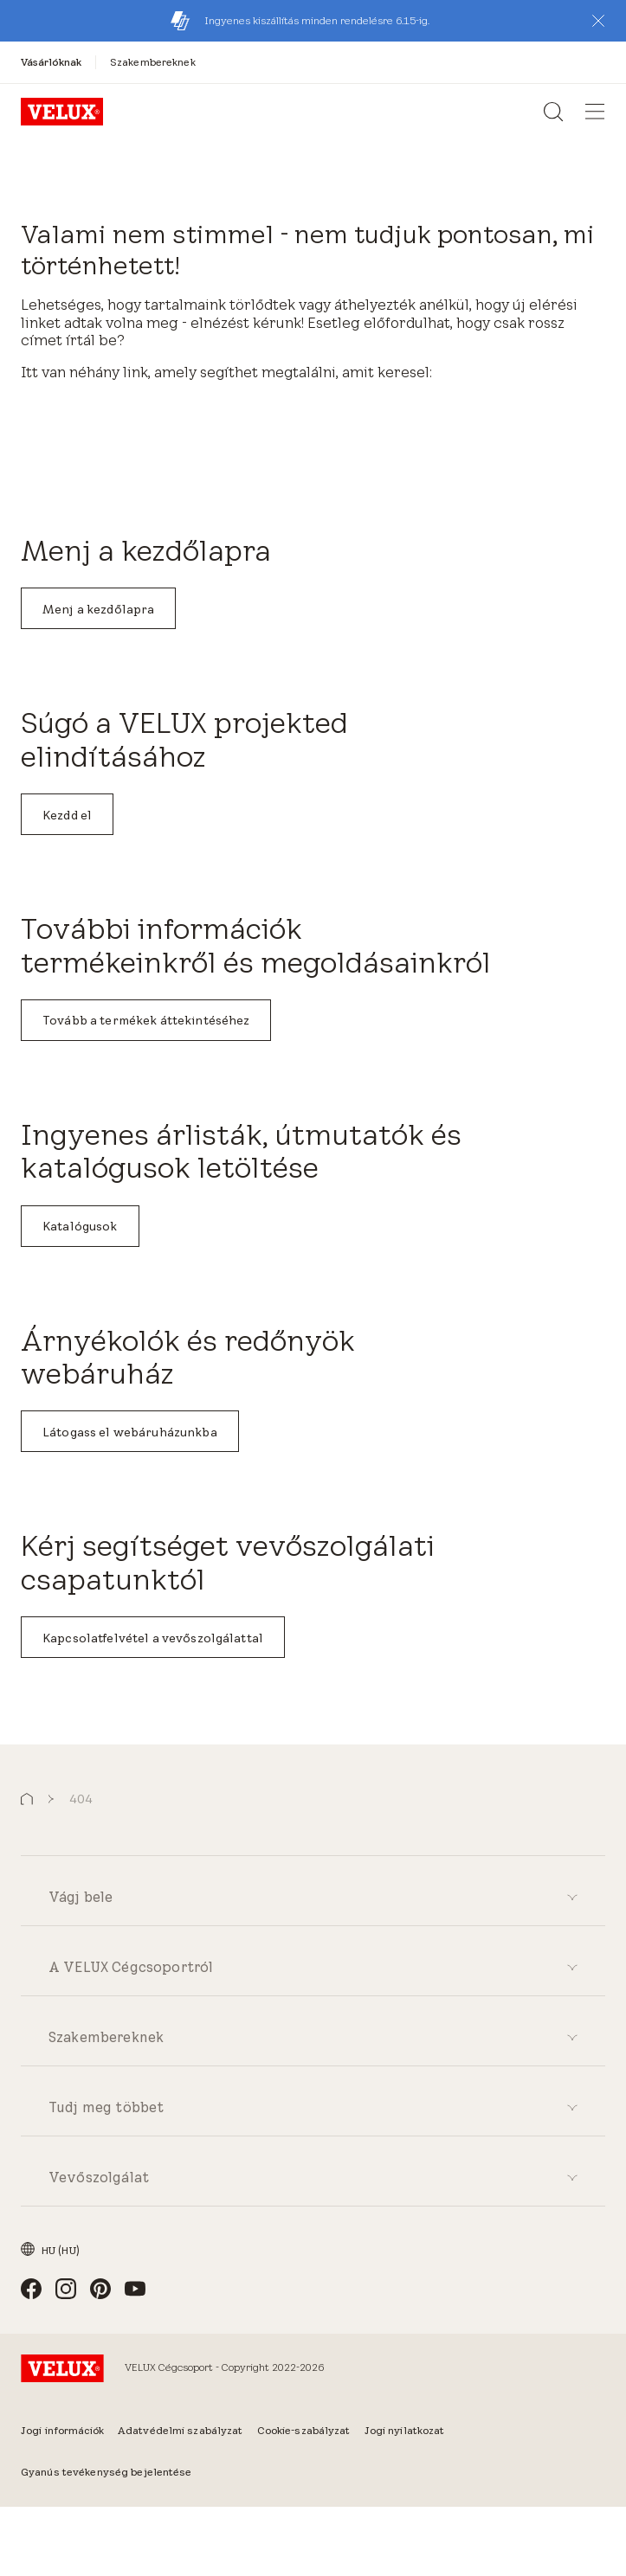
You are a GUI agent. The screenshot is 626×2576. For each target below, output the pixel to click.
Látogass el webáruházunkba (129, 1432)
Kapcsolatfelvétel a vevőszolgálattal (152, 1638)
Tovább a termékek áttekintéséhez (145, 1020)
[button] (598, 21)
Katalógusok (80, 1226)
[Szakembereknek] (153, 61)
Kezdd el (67, 815)
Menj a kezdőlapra (98, 609)
